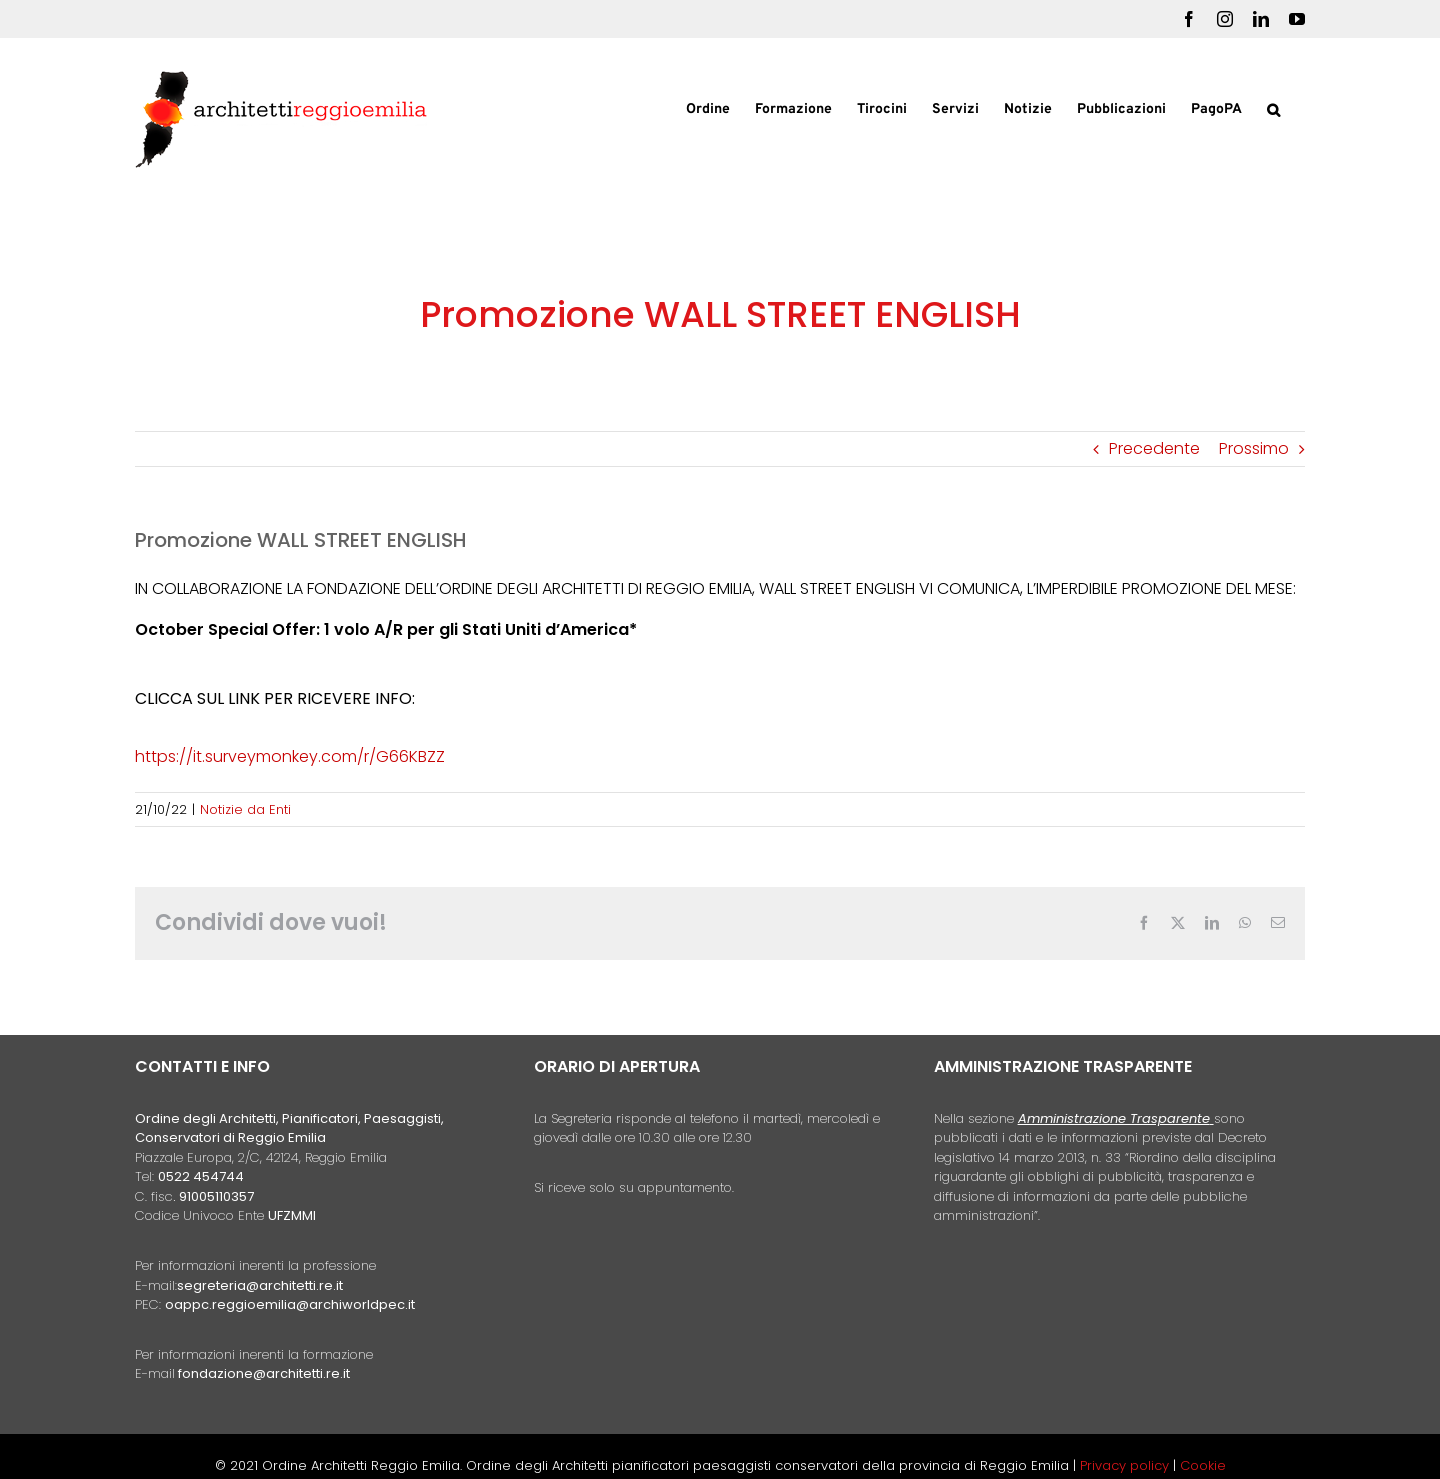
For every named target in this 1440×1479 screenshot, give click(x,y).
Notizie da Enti (245, 809)
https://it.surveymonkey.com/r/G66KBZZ (290, 756)
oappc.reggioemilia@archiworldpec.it (290, 1304)
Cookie (1203, 1465)
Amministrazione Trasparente (1114, 1118)
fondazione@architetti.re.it (264, 1373)
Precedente (1154, 448)
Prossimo (1254, 448)
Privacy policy (1126, 1465)
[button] (1273, 108)
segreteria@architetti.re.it (260, 1285)
